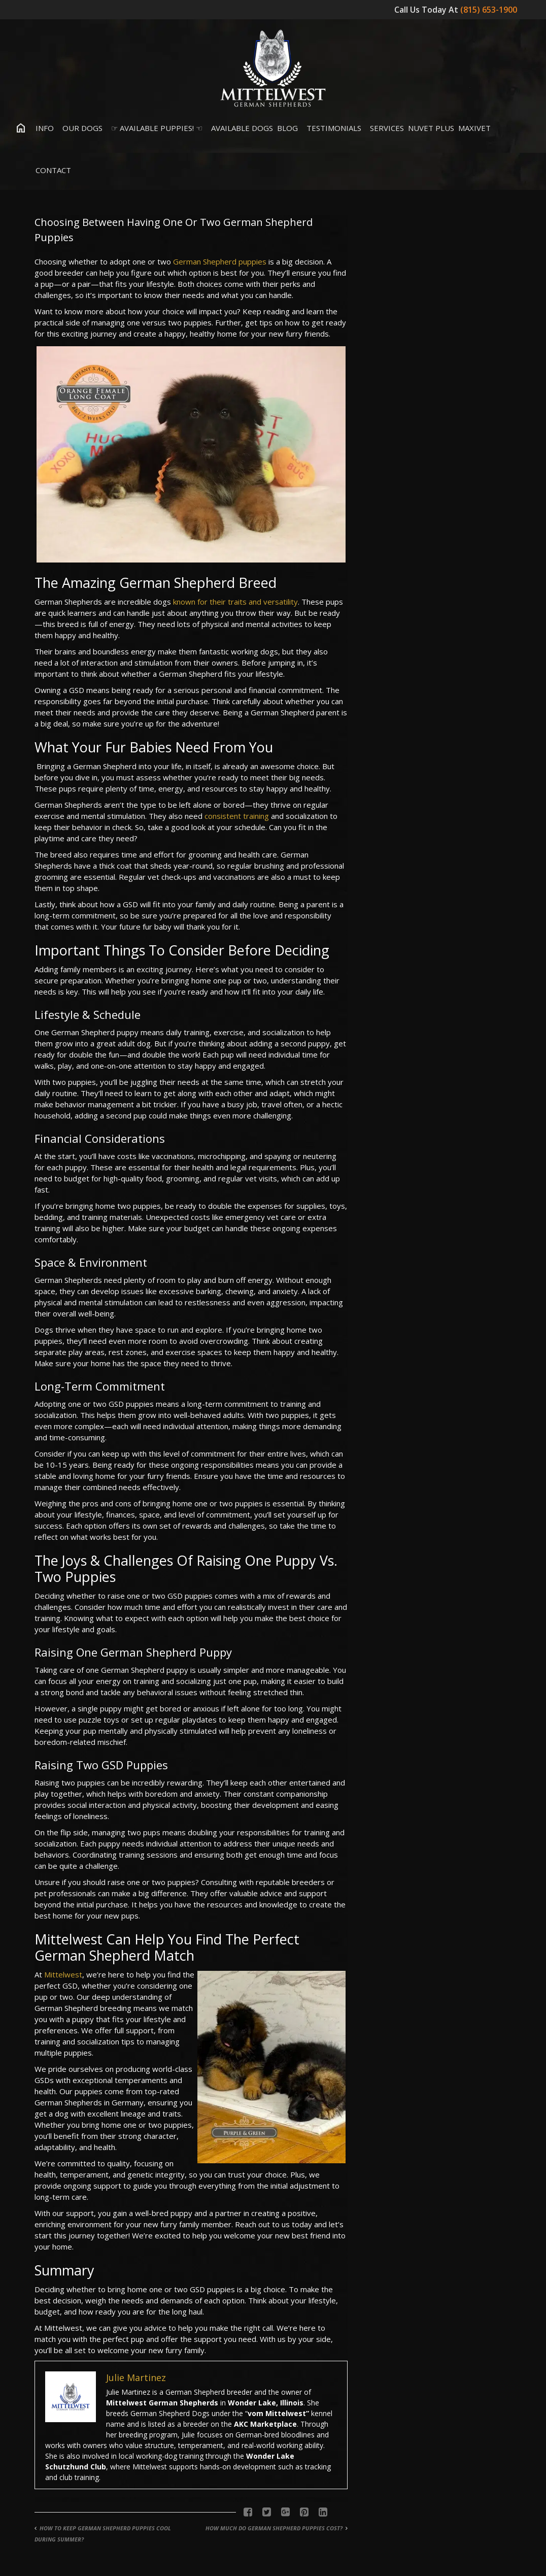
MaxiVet (474, 128)
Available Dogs (240, 128)
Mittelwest (63, 1974)
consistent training (236, 816)
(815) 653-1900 (489, 9)
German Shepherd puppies (219, 261)
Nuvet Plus (431, 128)
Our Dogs (80, 128)
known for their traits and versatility (235, 602)
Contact (51, 170)
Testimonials (331, 128)
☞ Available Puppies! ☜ (154, 128)
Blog (287, 128)
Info (42, 128)
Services (384, 128)
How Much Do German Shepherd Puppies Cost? (274, 2528)
